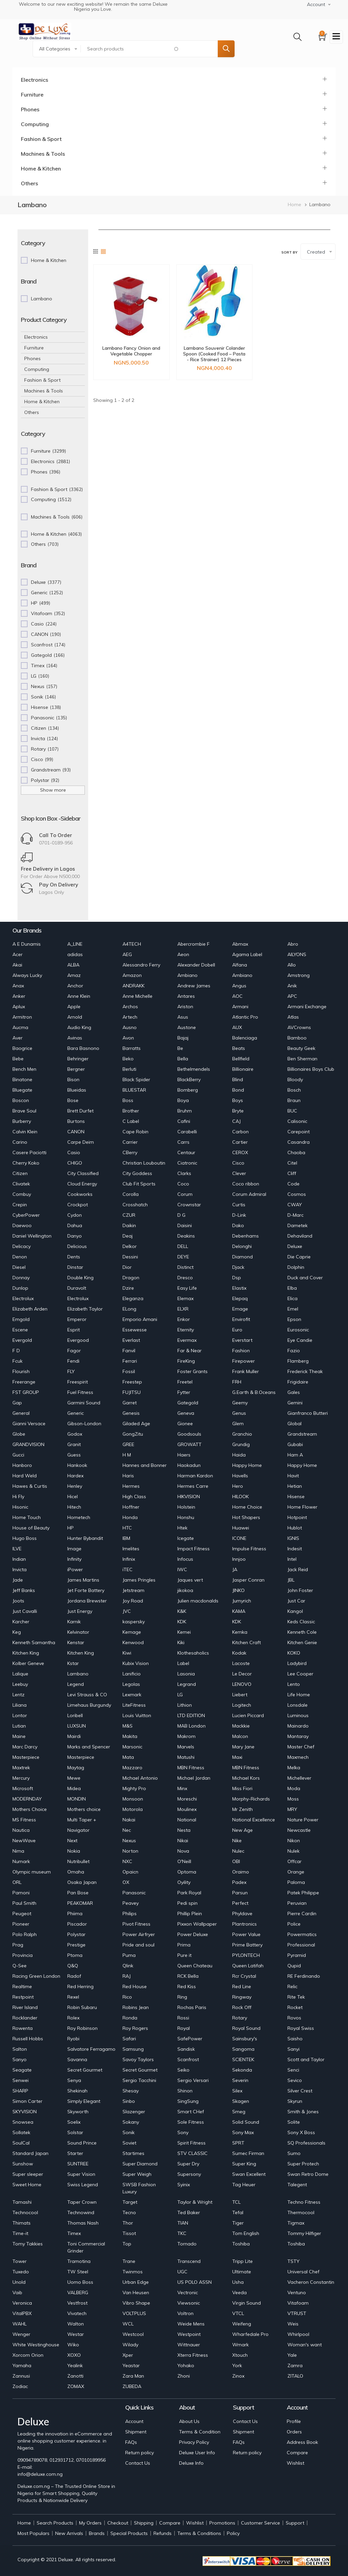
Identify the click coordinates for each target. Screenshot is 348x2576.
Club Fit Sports (139, 1184)
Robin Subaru (82, 2007)
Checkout (117, 2523)
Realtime (22, 1986)
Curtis (238, 1205)
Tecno (129, 2212)
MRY (292, 1809)
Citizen (20, 1173)
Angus (239, 986)
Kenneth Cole (302, 1632)
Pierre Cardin (301, 1913)
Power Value (246, 1934)
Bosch (294, 1090)
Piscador (77, 1924)
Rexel (73, 1997)
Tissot (129, 2233)
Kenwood (133, 1642)
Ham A (295, 1455)
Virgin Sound (246, 2303)
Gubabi (295, 1444)
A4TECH (132, 944)
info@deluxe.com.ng (40, 2474)
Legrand (186, 1684)
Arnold (74, 1017)
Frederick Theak (305, 1371)
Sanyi (293, 2049)
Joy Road (133, 1601)
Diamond (242, 1257)
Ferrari (130, 1361)
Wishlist (295, 2463)
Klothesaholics (193, 1653)
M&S (128, 1726)
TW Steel (77, 2272)
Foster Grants (192, 1371)
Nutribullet (78, 1861)
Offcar (294, 1861)
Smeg (238, 2112)
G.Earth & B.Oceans (254, 1392)
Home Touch (26, 1517)
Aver (17, 1038)
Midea (74, 1788)
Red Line (241, 1986)
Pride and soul (138, 1945)
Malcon (240, 1736)
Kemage (132, 1632)
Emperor (76, 1319)
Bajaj (182, 1038)
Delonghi (242, 1246)
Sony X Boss (301, 2132)
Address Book (302, 2442)
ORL (17, 1882)
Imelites (131, 1549)
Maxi (237, 1757)
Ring (182, 1997)
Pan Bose (78, 1893)
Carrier (130, 1142)
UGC (182, 2272)
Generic (75, 1413)
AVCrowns (299, 1027)
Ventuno (296, 2292)
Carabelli (187, 1132)
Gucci (18, 1455)
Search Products (55, 2523)
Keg (16, 1632)
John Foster (300, 1590)
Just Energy (79, 1611)
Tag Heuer (243, 2185)
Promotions (222, 2523)
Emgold (21, 1319)
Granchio (242, 1434)
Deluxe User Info (197, 2453)
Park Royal (189, 1893)
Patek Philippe (303, 1893)
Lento (293, 1684)
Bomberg (187, 1090)
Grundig (241, 1444)
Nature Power (302, 1820)
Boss (128, 1100)
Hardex (75, 1476)
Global (294, 1423)
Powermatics (302, 1934)
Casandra (298, 1142)
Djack (238, 1267)
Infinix (129, 1559)
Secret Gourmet (84, 2070)
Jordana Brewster (87, 1601)
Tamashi (22, 2202)
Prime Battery (247, 1945)
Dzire (128, 1288)
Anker (18, 996)
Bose (72, 1100)
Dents (73, 1257)
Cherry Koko (25, 1163)
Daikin (129, 1225)
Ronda (130, 2018)
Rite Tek (296, 1997)
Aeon (183, 954)
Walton (75, 2324)
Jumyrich (241, 1601)
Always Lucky (27, 975)
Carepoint (298, 1132)
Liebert (239, 1695)
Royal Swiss (300, 2028)
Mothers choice (84, 1809)
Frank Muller (245, 1371)
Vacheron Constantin (310, 2282)
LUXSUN (76, 1726)
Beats (238, 1048)
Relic (292, 1986)
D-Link (239, 1215)
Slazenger (134, 2112)
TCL (236, 2202)
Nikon (293, 1841)
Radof (74, 1976)
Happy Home (247, 1465)
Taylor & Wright (194, 2202)
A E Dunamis (26, 944)
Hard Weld (24, 1476)
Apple (73, 1006)
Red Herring (80, 1986)
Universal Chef (303, 2272)
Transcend (189, 2261)
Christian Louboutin (144, 1163)
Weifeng (241, 2324)
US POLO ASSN (194, 2282)
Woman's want (304, 2345)
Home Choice (247, 1507)
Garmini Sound (83, 1403)
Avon (128, 1038)
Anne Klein (78, 996)
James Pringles (139, 1580)
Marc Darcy (24, 1747)
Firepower (243, 1361)
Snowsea (22, 2122)
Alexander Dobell (196, 965)
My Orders (90, 2523)
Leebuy (20, 1684)
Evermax (187, 1340)
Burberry (21, 1121)
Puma (129, 1955)
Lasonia (186, 1674)
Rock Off (241, 2007)
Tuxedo (20, 2272)
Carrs (183, 1142)
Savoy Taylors (138, 2059)
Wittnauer (188, 2345)
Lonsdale (297, 1705)
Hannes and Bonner (145, 1465)
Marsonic (132, 1747)
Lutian (19, 1726)
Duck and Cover (305, 1278)
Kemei (184, 1632)
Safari (129, 2039)
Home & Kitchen (41, 168)
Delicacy (21, 1246)
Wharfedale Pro (250, 2334)
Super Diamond (140, 2164)
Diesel (19, 1267)
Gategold (187, 1403)
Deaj (128, 1236)
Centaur (186, 1152)
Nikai (182, 1841)
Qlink (128, 1966)
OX (126, 1882)
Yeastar (131, 2365)
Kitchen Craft (246, 1642)
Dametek (297, 1225)
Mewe (73, 1778)
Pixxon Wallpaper (197, 1924)
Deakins (186, 1236)
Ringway (241, 1997)
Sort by (289, 252)
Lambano (78, 1674)
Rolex (73, 2018)
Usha (238, 2282)
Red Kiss (186, 1986)
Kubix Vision (136, 1663)
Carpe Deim (80, 1142)
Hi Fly (18, 1496)
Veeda (239, 2292)
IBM (126, 1538)
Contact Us (137, 2463)
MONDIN (76, 1799)
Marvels (185, 1747)
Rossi (183, 2018)
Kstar (73, 1663)
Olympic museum (31, 1872)
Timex (74, 2233)
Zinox (238, 2376)
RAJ (127, 1976)
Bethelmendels (193, 1069)
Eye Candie (299, 1340)
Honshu (185, 1517)
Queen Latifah (248, 1966)
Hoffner (131, 1507)
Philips (130, 1913)
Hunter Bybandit (85, 1538)
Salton (19, 2049)
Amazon (132, 975)
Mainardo (298, 1726)
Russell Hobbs (27, 2039)
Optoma (186, 1872)
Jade (17, 1580)
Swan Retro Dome (307, 2174)
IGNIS (293, 1538)
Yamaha (21, 2365)
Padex (239, 1882)
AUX (237, 1027)
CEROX (240, 1152)
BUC (292, 1111)
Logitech (241, 1705)
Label (183, 1663)
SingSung (188, 2101)
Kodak (239, 1653)
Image (74, 1549)
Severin (240, 2080)
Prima (183, 1945)
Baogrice (22, 1048)
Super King (244, 2164)
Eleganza (133, 1298)
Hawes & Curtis (29, 1486)
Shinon (185, 2091)
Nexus (129, 1841)
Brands (97, 2533)
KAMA (238, 1611)
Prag (17, 1945)
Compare (297, 2453)
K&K (181, 1611)
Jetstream (133, 1590)
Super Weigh (137, 2174)
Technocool (25, 2212)
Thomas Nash (83, 2223)
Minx (182, 1788)
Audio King (79, 1027)
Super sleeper (27, 2174)
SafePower (189, 2039)
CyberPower (26, 1215)
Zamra (295, 2365)
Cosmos (296, 1194)
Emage (240, 1309)
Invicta (19, 1569)
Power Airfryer (139, 1934)
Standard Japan (30, 2153)
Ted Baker (188, 2212)
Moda (293, 1788)
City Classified (83, 1173)
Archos (130, 1006)
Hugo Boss (24, 1538)
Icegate (185, 1538)
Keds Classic (301, 1622)
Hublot (294, 1528)
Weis (293, 2324)
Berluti (129, 1069)
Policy (233, 2533)
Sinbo (129, 2101)
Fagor (74, 1351)
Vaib (17, 2292)
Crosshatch (135, 1205)
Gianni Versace (28, 1423)
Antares (186, 996)
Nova (183, 1851)
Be (180, 1048)
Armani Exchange (306, 1006)
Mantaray (298, 1736)
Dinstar (75, 1267)
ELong (129, 1309)
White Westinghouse (35, 2345)
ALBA (73, 965)
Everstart (242, 1340)
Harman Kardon (195, 1476)
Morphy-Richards (251, 1799)
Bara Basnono (83, 1048)
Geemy (240, 1403)
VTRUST (296, 2313)
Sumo (294, 2153)
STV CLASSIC (192, 2153)
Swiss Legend (82, 2185)
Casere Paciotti (29, 1152)
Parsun (240, 1893)
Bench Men (24, 1069)
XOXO (74, 2355)
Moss (293, 1799)
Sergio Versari (193, 2080)
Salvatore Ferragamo (91, 2049)
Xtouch (240, 2355)
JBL (290, 1580)
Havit (293, 1476)
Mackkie (241, 1726)
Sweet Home (26, 2185)
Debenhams (245, 1236)
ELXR (182, 1309)
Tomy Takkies (27, 2244)
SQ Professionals (306, 2143)
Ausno (130, 1027)
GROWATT (189, 1444)
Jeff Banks (23, 1590)
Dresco (185, 1278)
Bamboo (297, 1038)
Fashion (241, 1351)
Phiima (74, 1913)
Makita (130, 1736)
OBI (236, 1861)
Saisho (295, 2039)
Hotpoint (297, 1517)
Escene (20, 1330)
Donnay (21, 1278)
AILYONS (296, 954)
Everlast (131, 1340)
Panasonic (134, 1893)
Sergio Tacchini (139, 2080)
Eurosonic (298, 1330)
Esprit (73, 1330)
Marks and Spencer (88, 1747)
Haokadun (189, 1465)
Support (295, 2523)
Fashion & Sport (41, 139)
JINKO (238, 1590)
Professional (301, 1945)
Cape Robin (135, 1132)
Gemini (295, 1403)
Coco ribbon (245, 1184)
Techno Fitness (303, 2202)
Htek (182, 1528)
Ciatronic (187, 1163)
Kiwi (127, 1653)
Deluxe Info (191, 2463)
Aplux (18, 1006)
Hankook (77, 1465)
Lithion (184, 1705)
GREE (128, 1444)
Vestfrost (77, 2303)
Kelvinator (78, 1632)
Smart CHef (190, 2112)
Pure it (184, 1955)
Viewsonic (188, 2303)
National (186, 1820)
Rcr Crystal (244, 1976)
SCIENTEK (243, 2059)
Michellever (299, 1778)
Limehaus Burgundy (89, 1705)
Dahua (74, 1225)
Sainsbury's (244, 2039)
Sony (182, 2132)
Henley (74, 1486)
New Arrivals (69, 2533)
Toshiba (241, 2244)
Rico (127, 1997)
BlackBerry (189, 1079)
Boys (237, 1100)
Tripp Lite (242, 2261)
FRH (236, 1382)
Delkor (130, 1246)
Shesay (131, 2091)
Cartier (240, 1142)
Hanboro (22, 1465)
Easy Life (187, 1288)
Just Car (296, 1601)
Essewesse (135, 1330)
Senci (293, 2070)
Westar (75, 2334)
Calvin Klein (24, 1132)
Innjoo (239, 1559)
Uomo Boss (80, 2282)
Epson (294, 1319)
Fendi (73, 1361)
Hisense (296, 1496)
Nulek (293, 1851)
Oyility (183, 1882)
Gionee (185, 1423)
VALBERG (77, 2292)
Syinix (183, 2185)
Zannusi (21, 2376)
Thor (128, 2223)
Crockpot (77, 1205)
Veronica (22, 2303)
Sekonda (242, 2070)
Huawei (240, 1528)
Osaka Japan (82, 1882)
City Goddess (137, 1173)
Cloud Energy (82, 1184)
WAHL (19, 2324)
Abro (292, 944)
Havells (240, 1476)
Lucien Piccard (248, 1715)
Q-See (19, 1966)
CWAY (294, 1205)
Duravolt (76, 1288)
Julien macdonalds (197, 1601)
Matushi (186, 1757)
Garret (130, 1403)
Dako (238, 1225)
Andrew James (193, 986)
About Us (189, 2421)
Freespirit (77, 1382)
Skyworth (78, 2112)
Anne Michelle (137, 996)
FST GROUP (25, 1392)
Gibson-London (84, 1423)
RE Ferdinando (303, 1976)
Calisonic (297, 1121)
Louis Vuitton (137, 1715)
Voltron (185, 2313)
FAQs (131, 2442)
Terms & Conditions (199, 2533)
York (237, 2365)
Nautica (21, 1830)
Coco (183, 1184)
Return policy (139, 2453)
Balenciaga (244, 1038)
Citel (292, 1163)
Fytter (183, 1392)
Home (294, 204)
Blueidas (76, 1090)
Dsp (236, 1278)
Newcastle (299, 1830)
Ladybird (297, 1663)
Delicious (77, 1246)
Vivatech (76, 2313)
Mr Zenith (242, 1809)
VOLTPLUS (134, 2313)
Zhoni (183, 2376)
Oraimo (240, 1872)
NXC (127, 1861)
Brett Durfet (80, 1111)
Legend (75, 1684)
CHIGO (74, 1163)
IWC (182, 1569)
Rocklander (24, 2018)
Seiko (183, 2070)
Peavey (131, 1903)
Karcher (20, 1622)
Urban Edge (136, 2282)
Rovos (294, 2018)
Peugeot (21, 1913)
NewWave (24, 1841)
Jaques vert (190, 1580)
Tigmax (295, 2223)
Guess (74, 1455)
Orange (295, 1872)
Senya (74, 2080)
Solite (293, 2122)
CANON (75, 1132)
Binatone (22, 1079)
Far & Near (189, 1351)
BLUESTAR (134, 1090)
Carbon (240, 1132)
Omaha (75, 1872)
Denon (19, 1257)
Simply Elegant (83, 2101)
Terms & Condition (199, 2432)
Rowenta (22, 2028)
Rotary (239, 2018)
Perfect (240, 1903)
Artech (130, 1017)
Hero (237, 1486)
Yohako (185, 2365)
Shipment (135, 2432)
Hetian (294, 1486)
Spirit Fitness (191, 2143)
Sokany (131, 2122)
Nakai (129, 1820)
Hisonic (20, 1507)
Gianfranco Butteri (307, 1413)
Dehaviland (299, 1236)
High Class (134, 1496)
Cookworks (80, 1194)
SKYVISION (24, 2112)
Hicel (72, 1496)
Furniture (32, 94)
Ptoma (74, 1955)
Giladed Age (136, 1423)
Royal (183, 2028)
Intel (292, 1559)
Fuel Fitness (80, 1392)
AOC (237, 996)
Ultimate (241, 2272)
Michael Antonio (140, 1778)
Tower (19, 2261)
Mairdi (74, 1736)
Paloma (296, 1882)
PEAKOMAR (80, 1903)
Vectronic (187, 2292)
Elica (292, 1298)
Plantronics (244, 1924)
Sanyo (19, 2059)
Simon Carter (27, 2101)
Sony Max (243, 2132)
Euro (237, 1330)
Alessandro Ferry (141, 965)
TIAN (182, 2223)
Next (72, 1841)
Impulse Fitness (249, 1549)
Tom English (245, 2233)
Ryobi (73, 2039)
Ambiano (187, 975)
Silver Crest (299, 2091)
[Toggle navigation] (336, 37)
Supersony (189, 2174)
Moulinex (187, 1809)
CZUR (129, 1215)
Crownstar (189, 1205)
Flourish (21, 1371)
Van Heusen (136, 2292)
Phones (30, 109)
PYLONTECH (246, 1955)
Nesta (183, 1830)
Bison (73, 1079)
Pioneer (20, 1924)
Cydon (74, 1215)
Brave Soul (24, 1111)
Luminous (298, 1715)
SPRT (238, 2143)
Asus (182, 1017)
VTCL (238, 2313)
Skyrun (294, 2101)
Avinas (74, 1038)
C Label (131, 1121)
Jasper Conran (248, 1580)
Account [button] (316, 4)
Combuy (21, 1194)
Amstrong (298, 975)
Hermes (131, 1486)
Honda (130, 1517)
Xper (128, 2355)
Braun (294, 1100)
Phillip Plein (189, 1913)
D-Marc (295, 1215)
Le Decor (242, 1674)
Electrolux (23, 1298)
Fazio (293, 1351)
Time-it (20, 2233)
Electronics (34, 79)
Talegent (297, 2185)
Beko (128, 1059)
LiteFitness (134, 1705)
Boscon (20, 1100)
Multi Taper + (81, 1820)
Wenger (21, 2334)
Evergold (22, 1340)
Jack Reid (297, 1569)
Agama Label (247, 954)
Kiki (180, 1642)
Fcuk (17, 1361)
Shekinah (77, 2091)
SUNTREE (78, 2164)
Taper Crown (82, 2202)
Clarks (184, 1173)
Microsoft (22, 1788)
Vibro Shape (136, 2303)
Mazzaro (132, 1768)
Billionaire (242, 1069)
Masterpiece (25, 1757)
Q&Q (72, 1966)
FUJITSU (132, 1392)
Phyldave (242, 1913)
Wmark (240, 2345)
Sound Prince (82, 2143)
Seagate (22, 2070)
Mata (128, 1757)
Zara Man (133, 2376)
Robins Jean (136, 2007)
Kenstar (75, 1642)
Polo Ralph (24, 1934)
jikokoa (185, 1590)
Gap (17, 1403)
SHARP (20, 2091)
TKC (181, 2233)
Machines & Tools (43, 153)
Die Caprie (299, 1257)
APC (292, 996)
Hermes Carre (192, 1486)
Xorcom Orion (27, 2355)
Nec (127, 1830)
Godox (74, 1434)
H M (127, 1455)
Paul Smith (24, 1903)
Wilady (130, 2345)
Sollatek (21, 2132)
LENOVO (241, 1684)
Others (29, 183)
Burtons (76, 1121)
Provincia (22, 1955)
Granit (74, 1444)
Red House (135, 1986)
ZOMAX (75, 2386)
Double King (80, 1278)
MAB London (191, 1726)
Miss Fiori (242, 1788)
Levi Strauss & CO (87, 1695)
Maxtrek (21, 1768)
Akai (17, 965)
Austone (186, 1027)
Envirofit (241, 1319)
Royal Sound (246, 2028)
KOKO (293, 1653)
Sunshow (22, 2164)
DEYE (183, 1257)
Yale (292, 2355)
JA (234, 1569)
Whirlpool (298, 2334)
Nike (237, 1841)
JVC (127, 1611)
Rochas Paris (191, 2007)
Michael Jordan (193, 1778)
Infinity (74, 1559)
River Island (25, 2007)
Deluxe (294, 1246)
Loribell (75, 1715)
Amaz (74, 975)
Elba (292, 1288)
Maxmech (298, 1757)
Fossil (129, 1371)
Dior (127, 1267)
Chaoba (296, 1152)
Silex (237, 2091)
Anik (292, 986)
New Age (242, 1830)
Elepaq (240, 1298)
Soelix (73, 2122)
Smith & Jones (303, 2112)
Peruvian (297, 1903)
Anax (18, 986)
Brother (131, 1111)
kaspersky (134, 1622)
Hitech (74, 1507)
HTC (127, 1528)
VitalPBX (22, 2313)
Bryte (238, 1111)
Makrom (186, 1736)
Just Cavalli (24, 1611)
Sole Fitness (190, 2122)
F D (16, 1351)
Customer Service (260, 2523)
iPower (75, 1569)
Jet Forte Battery (85, 1590)
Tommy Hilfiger (304, 2233)
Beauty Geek (301, 1048)
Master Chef (300, 1747)
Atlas (293, 1017)
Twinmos (133, 2272)
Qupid (294, 1966)
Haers (183, 1455)
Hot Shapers (246, 1517)
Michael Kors (246, 1778)
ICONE (239, 1538)
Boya (183, 1100)
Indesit (294, 1549)
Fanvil (129, 1351)
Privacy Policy (194, 2442)
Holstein (186, 1507)
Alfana (239, 965)
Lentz (18, 1695)
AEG (127, 954)
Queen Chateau (194, 1966)
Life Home (298, 1695)
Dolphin (295, 1267)
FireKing (186, 1361)
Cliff (291, 1173)
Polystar (76, 1934)
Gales (293, 1392)
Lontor (19, 1715)
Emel (292, 1309)
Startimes (133, 2153)
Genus (239, 1413)
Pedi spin (187, 1903)
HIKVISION (188, 1496)
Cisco (238, 1163)
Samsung (133, 2049)
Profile (294, 2421)
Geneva (185, 1413)
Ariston (185, 1006)
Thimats (21, 2223)
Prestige (76, 1945)
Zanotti (75, 2376)
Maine (19, 1736)
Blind (237, 1079)
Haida (239, 1455)
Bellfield (240, 1059)
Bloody (295, 1079)
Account (134, 2421)
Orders (294, 2432)
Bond (238, 1090)
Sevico (294, 2080)
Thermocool (300, 2212)
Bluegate (22, 1090)
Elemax (185, 1298)
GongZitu (133, 1434)
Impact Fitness (193, 1549)
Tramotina (79, 2261)
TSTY (293, 2261)
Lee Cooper (300, 1674)
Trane (129, 2261)
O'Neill (184, 1861)
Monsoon (133, 1799)
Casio (73, 1152)
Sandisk (186, 2049)
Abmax (240, 944)
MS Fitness (24, 1820)
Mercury (21, 1778)
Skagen (240, 2101)
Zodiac (20, 2386)
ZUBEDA (132, 2386)
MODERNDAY (27, 1799)
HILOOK (240, 1496)
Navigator (78, 1830)
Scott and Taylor (305, 2059)
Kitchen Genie (302, 1642)
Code (293, 1184)
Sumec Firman (248, 2153)
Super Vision (81, 2174)
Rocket (295, 2007)
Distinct (185, 1267)
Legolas (131, 1684)
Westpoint (189, 2334)
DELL (182, 1246)
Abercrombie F (193, 944)
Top (127, 2244)
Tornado (187, 2244)
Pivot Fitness (136, 1924)
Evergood (78, 1340)
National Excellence (253, 1820)
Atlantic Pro (245, 1017)
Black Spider (136, 1079)
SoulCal (21, 2143)
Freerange (23, 1382)
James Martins (83, 1580)
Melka (293, 1768)
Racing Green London (36, 1976)
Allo (291, 965)
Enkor (183, 1319)
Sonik (129, 2132)
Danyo (74, 1236)
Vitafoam (298, 2303)
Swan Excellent (249, 2174)
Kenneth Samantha (33, 1642)
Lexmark (132, 1695)
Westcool (133, 2334)
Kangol (295, 1611)
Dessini (130, 1257)
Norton (130, 1851)
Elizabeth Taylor (85, 1309)
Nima (18, 1851)
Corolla (131, 1194)
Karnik (74, 1622)
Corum (185, 1194)
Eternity (185, 1330)
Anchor (75, 986)
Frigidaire (297, 1382)
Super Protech (303, 2164)
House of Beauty (30, 1528)
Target (130, 2202)
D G (181, 1215)
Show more (53, 790)
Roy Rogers (135, 2028)
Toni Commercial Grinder (86, 2247)
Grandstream (302, 1434)
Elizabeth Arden (29, 1309)
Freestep (132, 1382)
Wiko (73, 2345)
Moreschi (187, 1799)
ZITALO (295, 2376)
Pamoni (21, 1893)
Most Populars (33, 2533)
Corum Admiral (249, 1194)
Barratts (132, 1048)
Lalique (20, 1674)
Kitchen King (25, 1653)
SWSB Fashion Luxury (139, 2188)
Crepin (19, 1205)
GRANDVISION (28, 1444)
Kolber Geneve (28, 1663)
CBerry (130, 1152)
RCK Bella (188, 1976)
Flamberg (298, 1361)
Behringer (78, 1059)
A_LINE (74, 944)
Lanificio (132, 1674)
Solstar (75, 2132)
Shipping (143, 2523)
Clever (239, 1173)
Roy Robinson (82, 2028)
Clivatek (21, 1184)
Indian (19, 1559)
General (21, 1413)
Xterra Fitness (192, 2355)
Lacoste (241, 1663)
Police (294, 1924)
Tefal (237, 2212)
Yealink (75, 2365)
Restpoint (23, 1997)
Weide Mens (191, 2324)
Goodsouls (189, 1434)
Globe (18, 1434)
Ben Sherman (302, 1059)
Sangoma (243, 2049)
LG (180, 1695)
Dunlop (20, 1288)
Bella (182, 1059)
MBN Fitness (190, 1768)
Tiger (238, 2223)
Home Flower (302, 1507)
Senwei (20, 2080)
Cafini (183, 1121)
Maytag (75, 1768)
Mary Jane (243, 1747)
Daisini (184, 1225)
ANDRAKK (133, 986)
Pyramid (296, 1955)
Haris (128, 1476)
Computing (35, 124)
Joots (18, 1601)
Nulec (238, 1851)
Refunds (162, 2533)
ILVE (17, 1549)
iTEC (128, 1569)
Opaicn (130, 1872)
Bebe (18, 1059)
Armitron (22, 1017)
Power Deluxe (192, 1934)
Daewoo (22, 1225)
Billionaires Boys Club (310, 1069)
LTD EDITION (191, 1715)
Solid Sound (245, 2122)
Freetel (185, 1382)
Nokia (73, 1851)
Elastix (239, 1288)
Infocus (185, 1559)
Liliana (19, 1705)
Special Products (129, 2533)
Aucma (20, 1027)
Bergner (76, 1069)
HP (70, 1528)
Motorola (133, 1809)
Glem (238, 1423)
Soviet (129, 2143)
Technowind (80, 2212)
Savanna (77, 2059)
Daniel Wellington (31, 1236)
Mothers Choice (29, 1809)
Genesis (131, 1413)
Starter (75, 2153)
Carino (19, 1142)
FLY (71, 1371)
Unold (19, 2282)
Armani (240, 1006)
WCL (128, 2324)
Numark (21, 1861)
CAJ (236, 1121)
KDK (181, 1622)
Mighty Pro (134, 1788)
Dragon (131, 1278)
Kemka (239, 1632)
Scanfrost (188, 2059)
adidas (75, 954)
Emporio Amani (140, 1319)
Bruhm (184, 1111)
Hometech (78, 1517)
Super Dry (188, 2164)
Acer (17, 954)
